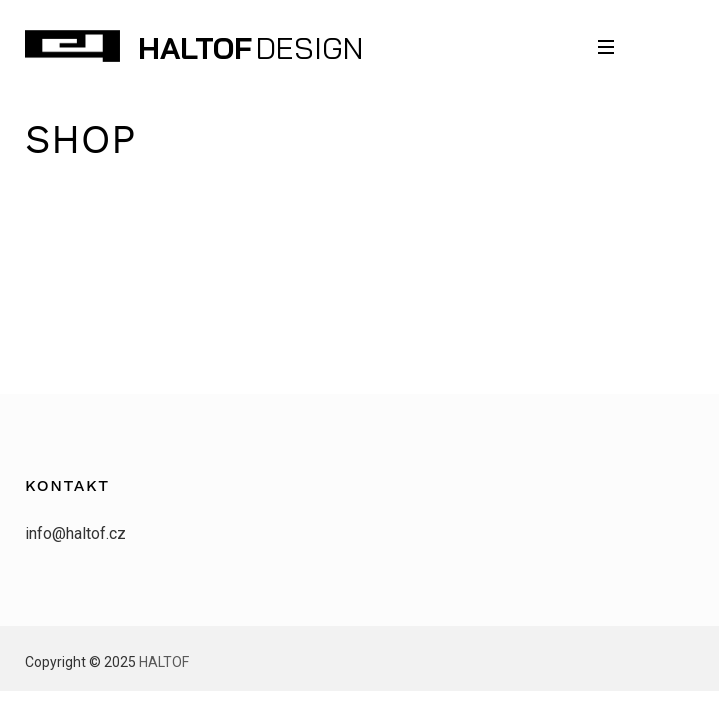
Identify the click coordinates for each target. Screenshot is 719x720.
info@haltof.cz (75, 533)
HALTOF (195, 48)
